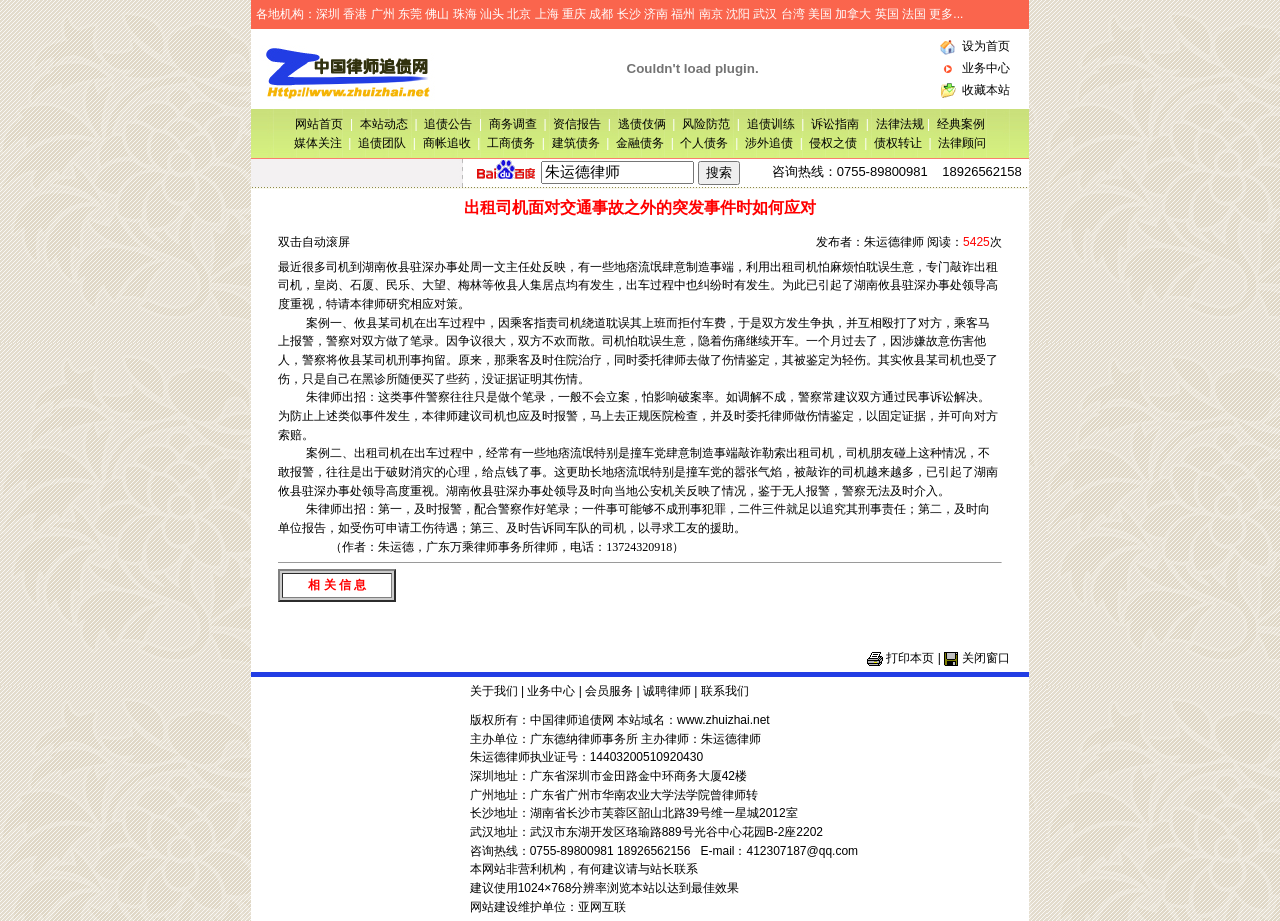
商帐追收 (447, 143)
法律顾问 (962, 143)
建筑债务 (576, 143)
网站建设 (494, 907)
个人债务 (704, 143)
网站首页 (319, 124)
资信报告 (577, 124)
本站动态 (384, 124)
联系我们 (725, 691)
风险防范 (706, 124)
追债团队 (382, 143)
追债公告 (448, 124)
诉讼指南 (835, 124)
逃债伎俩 (642, 124)
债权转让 (898, 143)
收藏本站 (986, 90)
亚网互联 (602, 907)
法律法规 (901, 124)
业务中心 (986, 68)
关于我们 (494, 691)
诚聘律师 (667, 691)
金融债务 (640, 143)
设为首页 (986, 46)
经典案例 (961, 124)
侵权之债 (833, 143)
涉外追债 (769, 143)
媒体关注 (318, 143)
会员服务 (609, 691)
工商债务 (511, 143)
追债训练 (771, 124)
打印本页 (910, 658)
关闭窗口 (986, 658)
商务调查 (513, 124)
